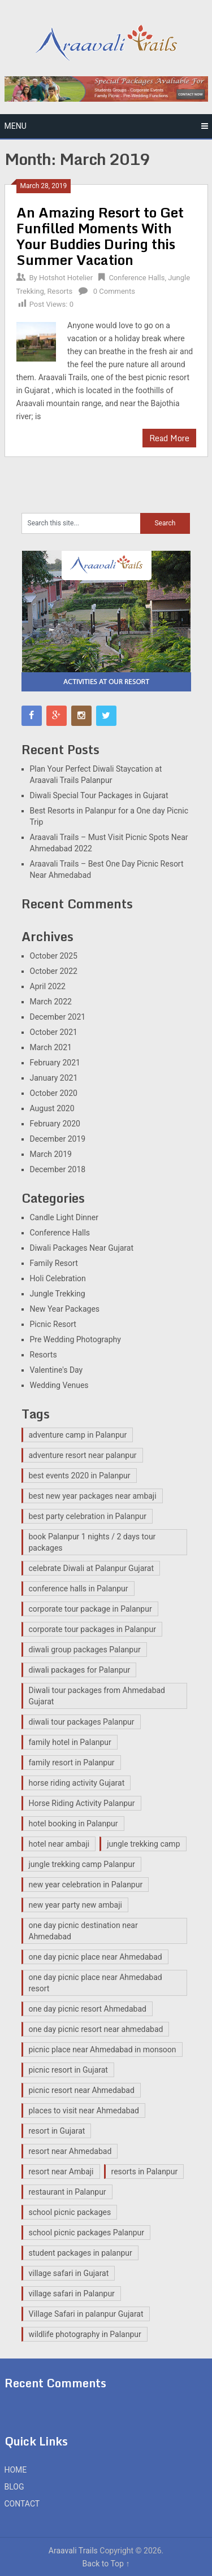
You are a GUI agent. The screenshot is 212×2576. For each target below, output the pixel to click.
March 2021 (51, 1047)
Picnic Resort (53, 1324)
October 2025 (53, 955)
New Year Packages (65, 1308)
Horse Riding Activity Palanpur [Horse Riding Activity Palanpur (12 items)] (82, 1803)
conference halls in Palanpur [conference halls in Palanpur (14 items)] (78, 1588)
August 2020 (52, 1108)
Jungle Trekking (57, 1293)
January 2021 (54, 1077)
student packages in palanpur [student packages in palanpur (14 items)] (80, 2252)
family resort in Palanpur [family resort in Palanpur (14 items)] (72, 1762)
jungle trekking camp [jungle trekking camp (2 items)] (143, 1843)
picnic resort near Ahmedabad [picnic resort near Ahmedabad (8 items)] (82, 2090)
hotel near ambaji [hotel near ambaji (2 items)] (59, 1843)
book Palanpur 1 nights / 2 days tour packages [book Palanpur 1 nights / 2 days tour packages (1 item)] (92, 1542)
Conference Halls (137, 277)
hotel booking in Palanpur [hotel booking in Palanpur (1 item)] (73, 1823)
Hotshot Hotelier (66, 277)
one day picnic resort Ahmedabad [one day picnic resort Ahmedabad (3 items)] (87, 2008)
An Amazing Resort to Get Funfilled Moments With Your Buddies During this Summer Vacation (100, 236)
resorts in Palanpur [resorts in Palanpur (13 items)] (144, 2171)
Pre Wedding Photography (75, 1339)
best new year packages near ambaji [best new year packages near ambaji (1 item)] (93, 1495)
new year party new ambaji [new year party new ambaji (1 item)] (75, 1904)
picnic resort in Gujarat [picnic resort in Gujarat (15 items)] (68, 2069)
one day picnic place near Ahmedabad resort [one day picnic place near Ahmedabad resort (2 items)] (95, 1983)
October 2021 (53, 1032)
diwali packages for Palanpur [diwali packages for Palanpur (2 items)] (80, 1669)
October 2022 (53, 971)
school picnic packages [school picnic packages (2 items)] (70, 2212)
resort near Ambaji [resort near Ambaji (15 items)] (61, 2171)
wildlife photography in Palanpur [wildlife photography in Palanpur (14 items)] (85, 2334)
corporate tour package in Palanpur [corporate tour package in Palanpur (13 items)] (90, 1608)
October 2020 (53, 1093)
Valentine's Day (56, 1369)
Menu (16, 125)
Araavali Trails (73, 2550)
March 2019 (51, 1154)
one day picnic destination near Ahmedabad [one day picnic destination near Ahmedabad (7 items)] (83, 1931)
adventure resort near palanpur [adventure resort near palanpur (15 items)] (83, 1455)
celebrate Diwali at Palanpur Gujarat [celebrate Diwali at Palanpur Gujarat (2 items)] (91, 1568)
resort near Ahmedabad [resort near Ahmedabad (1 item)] (70, 2151)
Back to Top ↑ (106, 2563)
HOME (16, 2469)
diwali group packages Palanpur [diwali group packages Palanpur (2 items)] (85, 1649)
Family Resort (54, 1263)
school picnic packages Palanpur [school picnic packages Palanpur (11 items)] (87, 2232)
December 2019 (58, 1138)
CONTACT (22, 2503)
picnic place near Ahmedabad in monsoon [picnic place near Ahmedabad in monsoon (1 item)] (102, 2049)
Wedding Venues (59, 1385)
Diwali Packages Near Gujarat (82, 1247)
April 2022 (48, 986)
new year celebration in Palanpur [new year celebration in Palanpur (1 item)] (86, 1884)
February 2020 (55, 1123)
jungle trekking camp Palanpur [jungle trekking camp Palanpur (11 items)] (82, 1864)
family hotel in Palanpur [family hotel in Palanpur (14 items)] (70, 1742)
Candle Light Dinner (64, 1217)
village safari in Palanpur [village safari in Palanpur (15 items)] (72, 2293)
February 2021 (55, 1062)
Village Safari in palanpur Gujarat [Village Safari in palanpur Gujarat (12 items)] (86, 2313)
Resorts (60, 291)
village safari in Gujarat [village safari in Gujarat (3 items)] (69, 2273)
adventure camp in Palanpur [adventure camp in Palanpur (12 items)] (78, 1434)
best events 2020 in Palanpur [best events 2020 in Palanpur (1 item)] (80, 1475)
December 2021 (58, 1016)
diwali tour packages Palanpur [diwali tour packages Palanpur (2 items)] (82, 1721)
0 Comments (114, 291)
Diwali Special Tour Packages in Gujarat (99, 795)
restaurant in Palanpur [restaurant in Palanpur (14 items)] (67, 2191)
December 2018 (58, 1169)
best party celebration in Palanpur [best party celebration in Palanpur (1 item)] (88, 1516)
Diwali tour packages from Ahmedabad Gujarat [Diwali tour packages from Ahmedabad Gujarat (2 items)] (97, 1696)
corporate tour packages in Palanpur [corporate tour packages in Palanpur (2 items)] (92, 1629)
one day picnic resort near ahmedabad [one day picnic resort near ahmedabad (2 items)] (96, 2029)
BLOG (14, 2486)
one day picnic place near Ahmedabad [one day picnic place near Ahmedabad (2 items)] (95, 1956)
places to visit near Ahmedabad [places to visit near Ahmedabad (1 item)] (84, 2110)
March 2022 (51, 1001)
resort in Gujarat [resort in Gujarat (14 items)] (57, 2130)
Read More (169, 438)
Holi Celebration (58, 1278)
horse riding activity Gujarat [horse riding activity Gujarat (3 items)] (77, 1782)
